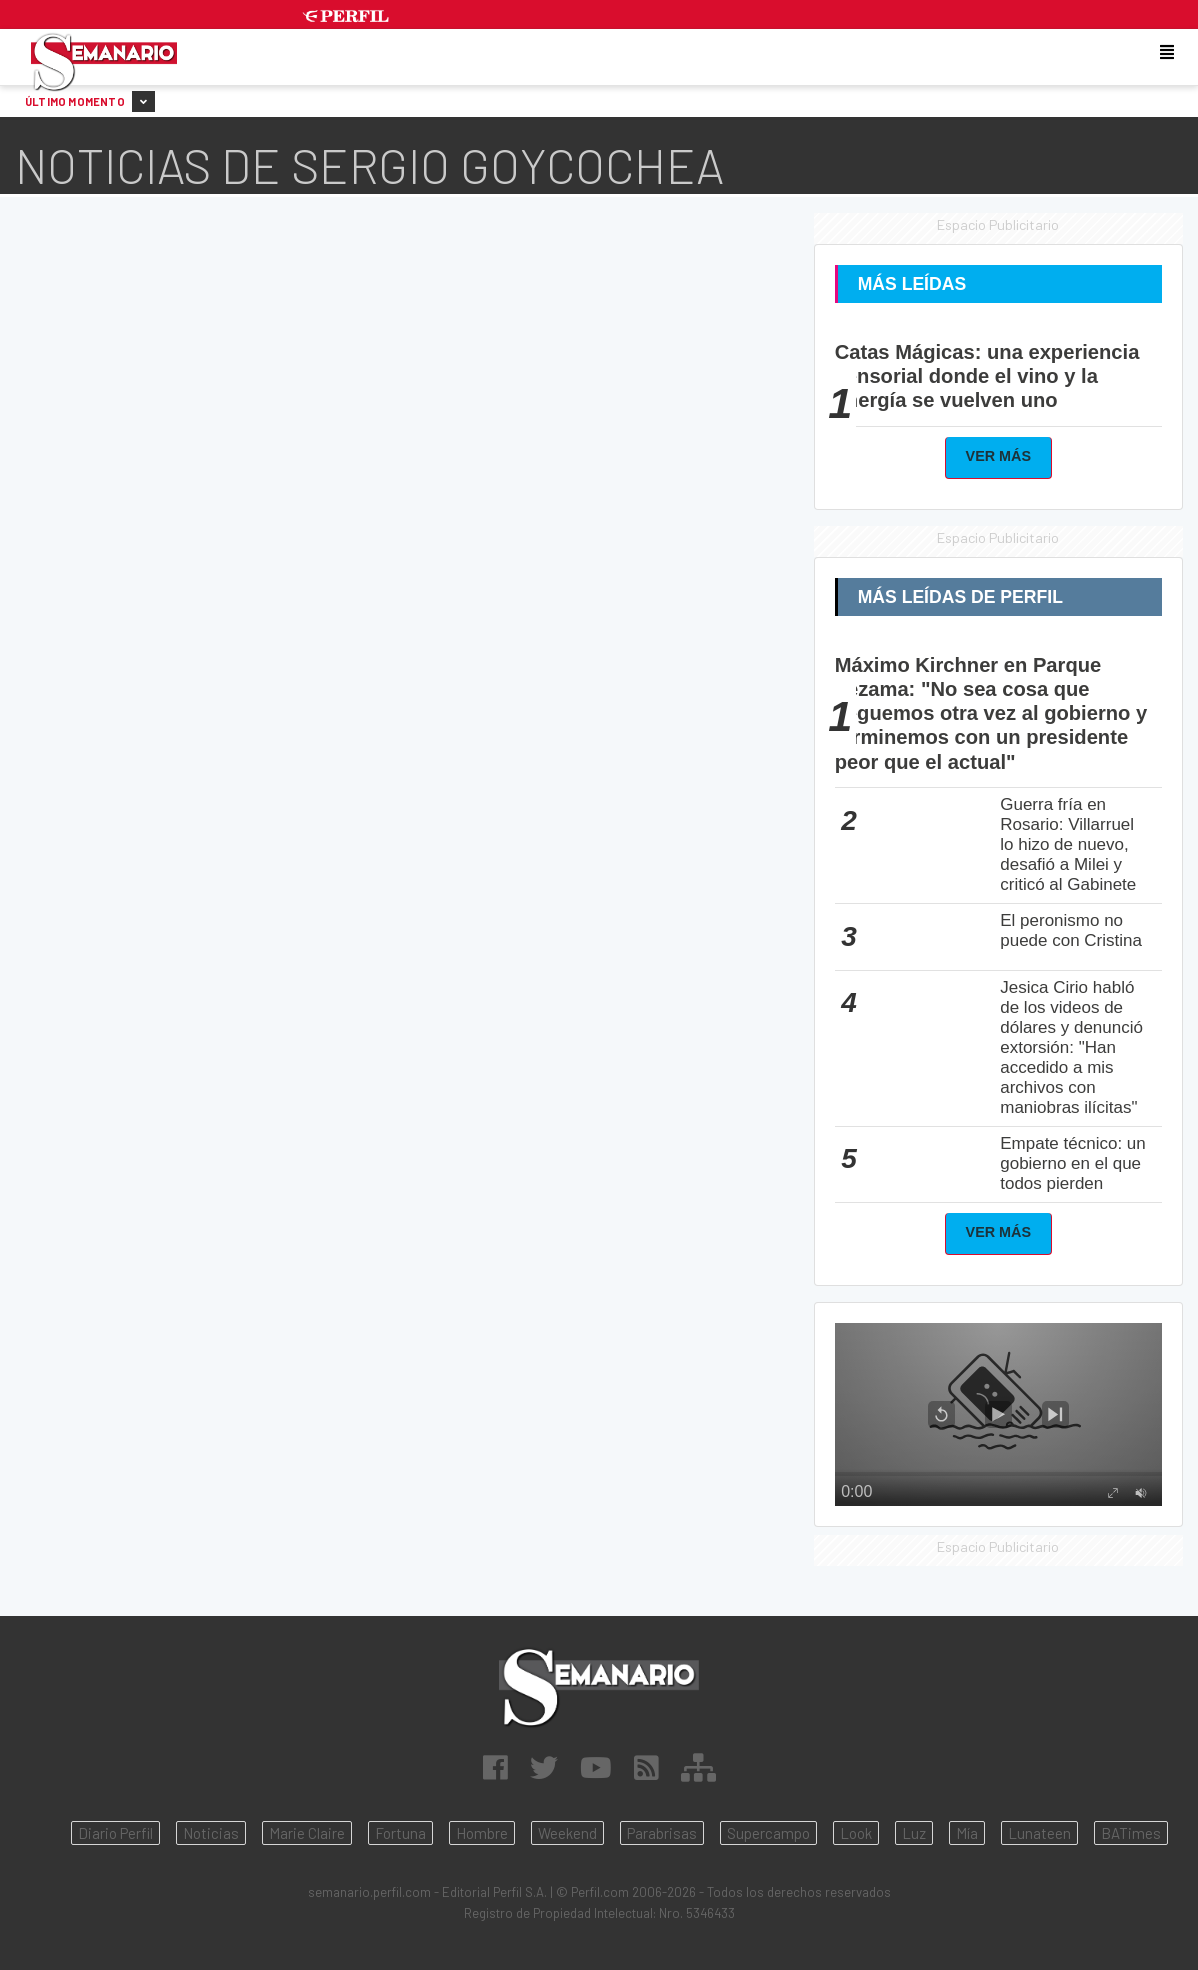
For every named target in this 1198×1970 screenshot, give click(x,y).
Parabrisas (662, 1833)
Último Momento (90, 101)
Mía (967, 1833)
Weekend (567, 1833)
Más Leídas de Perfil (960, 597)
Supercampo (768, 1833)
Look (856, 1833)
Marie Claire (307, 1833)
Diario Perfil (115, 1833)
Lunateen (1039, 1833)
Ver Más (999, 456)
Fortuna (400, 1833)
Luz (914, 1833)
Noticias (211, 1833)
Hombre (482, 1833)
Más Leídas (912, 284)
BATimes (1131, 1833)
